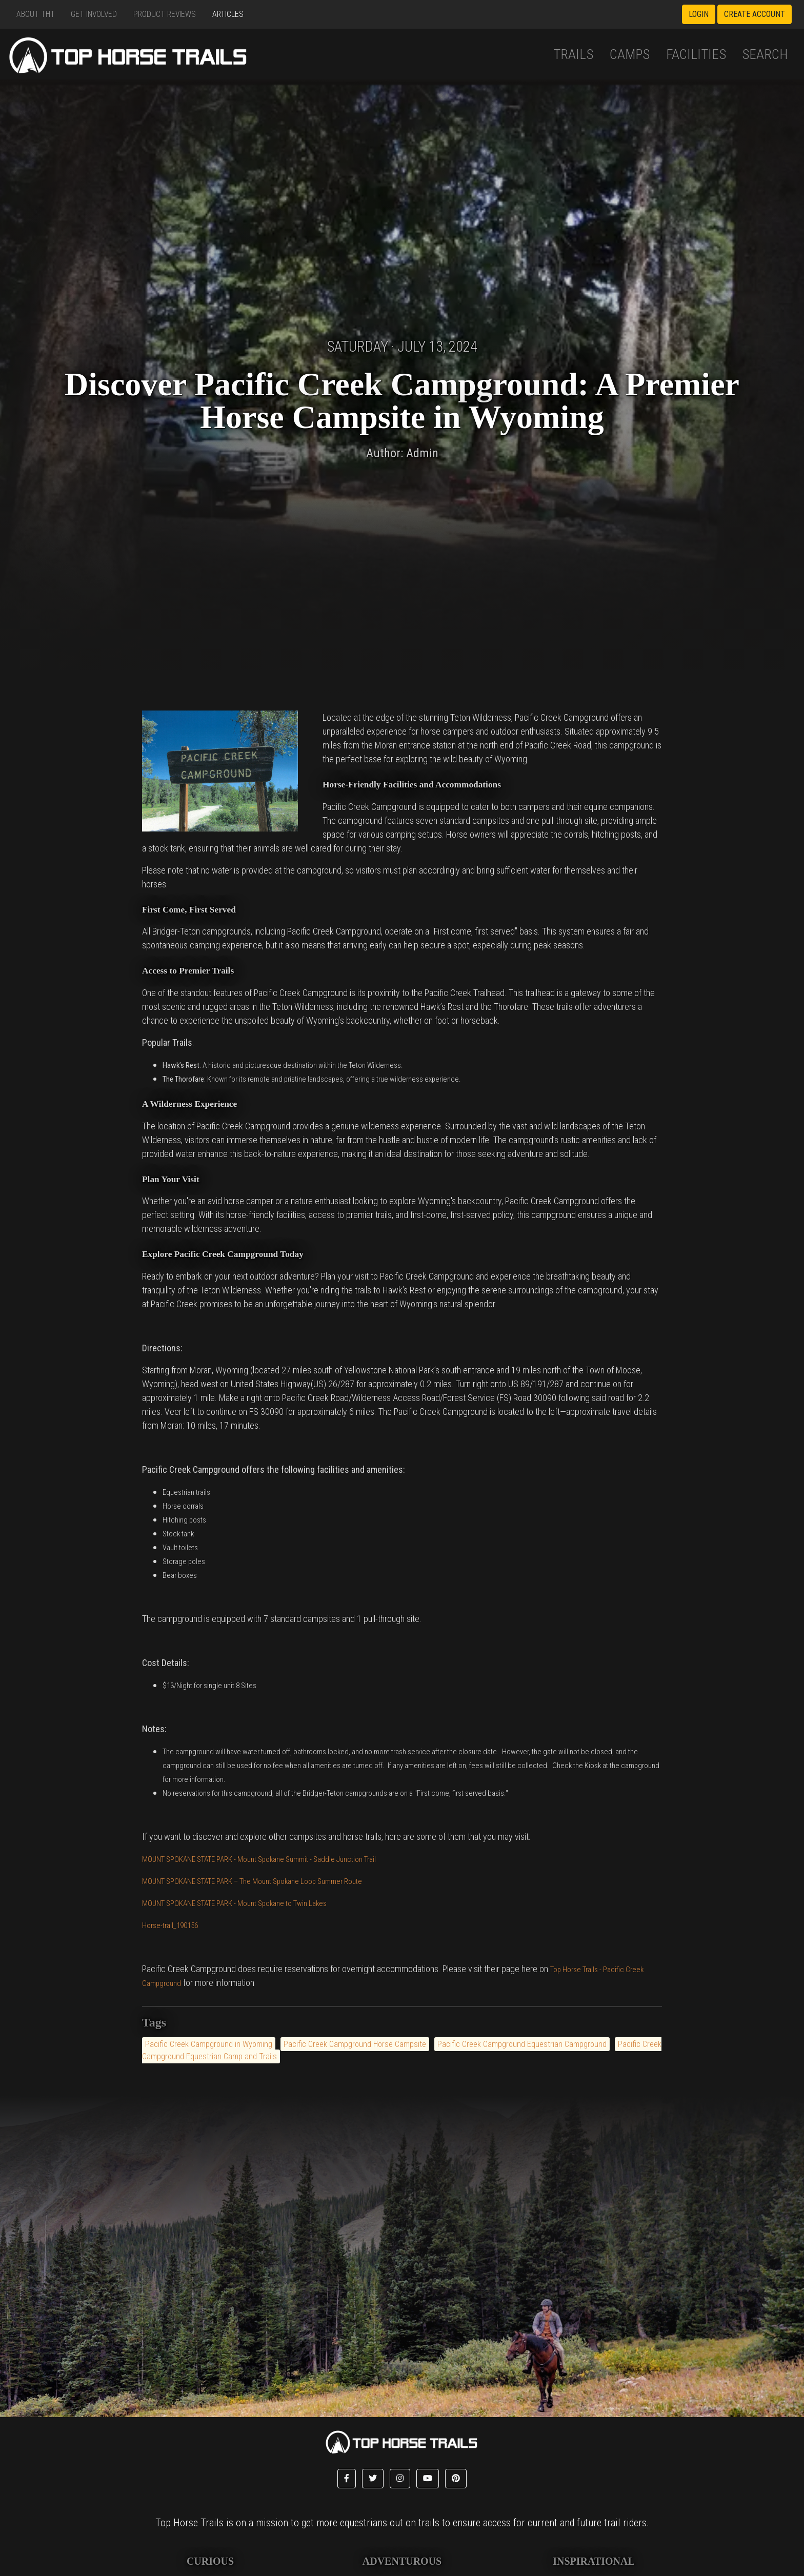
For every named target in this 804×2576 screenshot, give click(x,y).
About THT (35, 14)
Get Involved (94, 14)
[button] (346, 2478)
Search (765, 54)
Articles (228, 14)
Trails (573, 54)
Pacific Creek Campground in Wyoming (208, 2044)
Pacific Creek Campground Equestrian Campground (522, 2044)
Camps (630, 54)
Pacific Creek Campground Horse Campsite (355, 2044)
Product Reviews (164, 14)
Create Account (754, 14)
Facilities (696, 54)
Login (699, 14)
